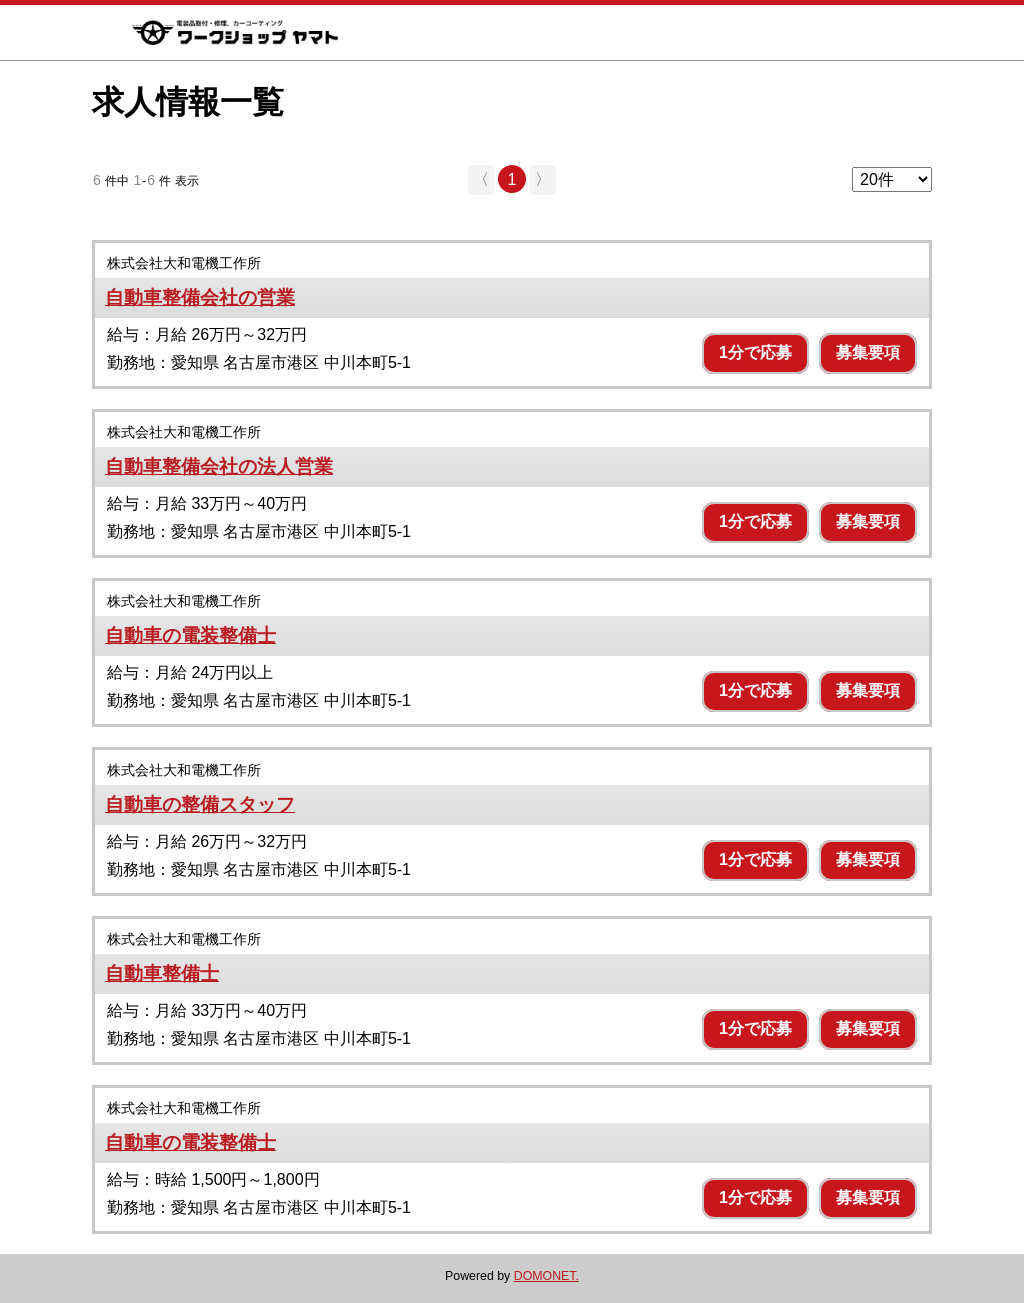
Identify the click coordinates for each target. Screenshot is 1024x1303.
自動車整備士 (162, 973)
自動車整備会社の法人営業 (219, 466)
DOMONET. (546, 1276)
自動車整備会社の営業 (200, 297)
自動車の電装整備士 (190, 635)
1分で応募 (755, 352)
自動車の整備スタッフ (200, 804)
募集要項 (868, 352)
